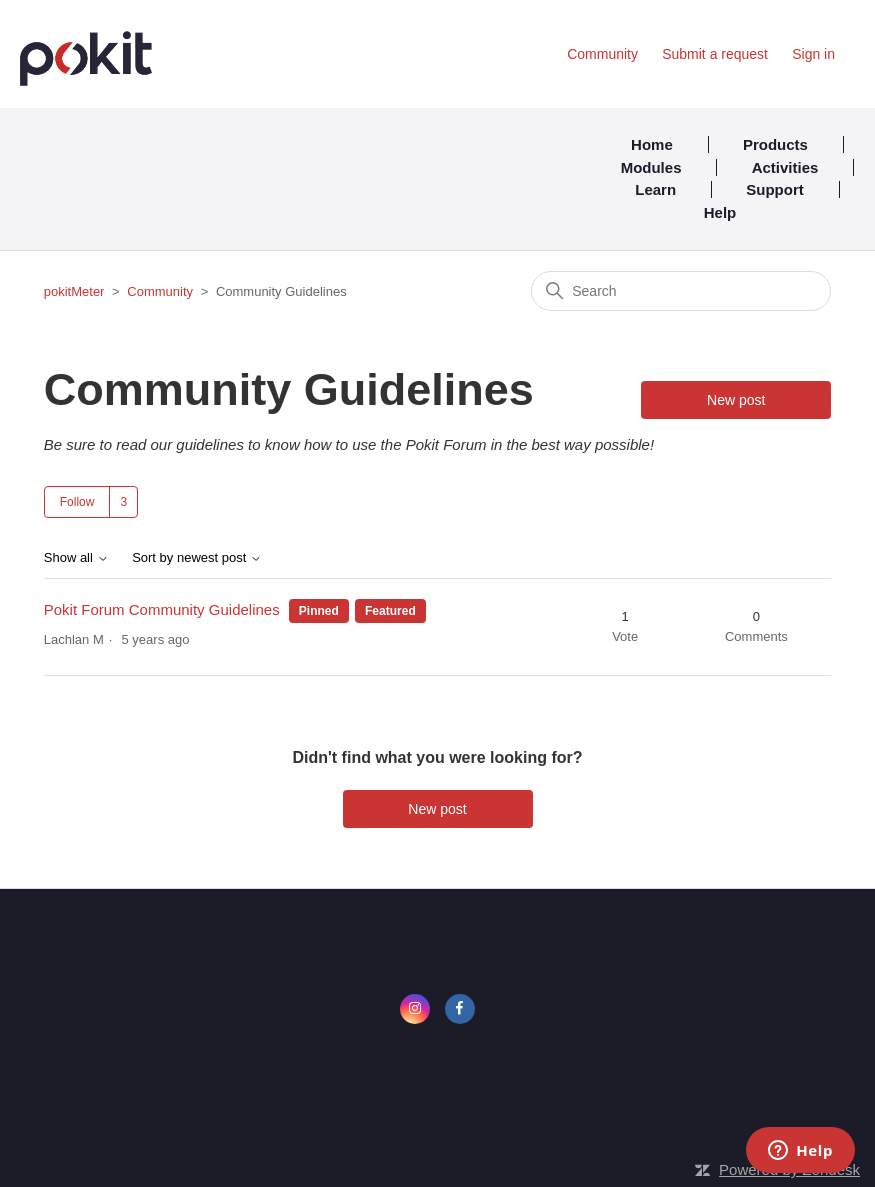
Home (652, 144)
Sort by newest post (197, 558)
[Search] (681, 291)
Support (775, 189)
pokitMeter (74, 291)
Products (775, 144)
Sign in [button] (813, 54)
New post (736, 400)
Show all (76, 558)
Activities (785, 167)
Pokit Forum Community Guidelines (162, 609)
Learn (655, 189)
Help (720, 212)
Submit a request (715, 54)
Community (602, 54)
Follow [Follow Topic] (77, 502)
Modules (651, 167)
